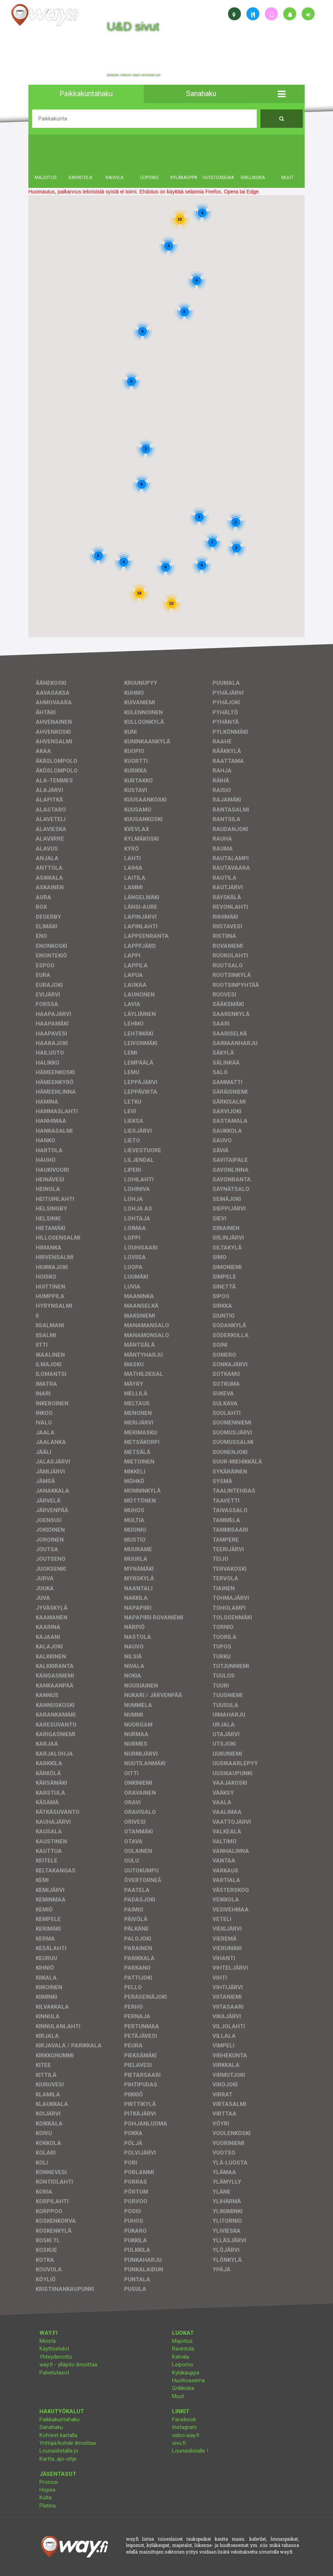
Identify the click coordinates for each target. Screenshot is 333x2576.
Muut (178, 2396)
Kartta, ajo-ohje (58, 2459)
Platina (47, 2505)
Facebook (184, 2419)
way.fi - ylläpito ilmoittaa (68, 2364)
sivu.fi (179, 2443)
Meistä (47, 2341)
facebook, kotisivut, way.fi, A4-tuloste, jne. (134, 75)
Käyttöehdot (54, 2348)
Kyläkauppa (185, 2372)
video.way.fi (185, 2435)
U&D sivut (133, 26)
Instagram (184, 2427)
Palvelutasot (54, 2372)
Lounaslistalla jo (58, 2450)
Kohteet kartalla (58, 2435)
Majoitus (182, 2341)
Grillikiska (183, 2388)
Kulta (45, 2497)
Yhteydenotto (55, 2357)
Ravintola (183, 2348)
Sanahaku (51, 2427)
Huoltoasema (188, 2380)
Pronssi (48, 2482)
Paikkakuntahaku (59, 2419)
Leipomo (182, 2364)
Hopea (47, 2489)
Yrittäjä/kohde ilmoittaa (67, 2443)
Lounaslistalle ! (190, 2450)
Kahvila (180, 2357)
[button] (281, 94)
